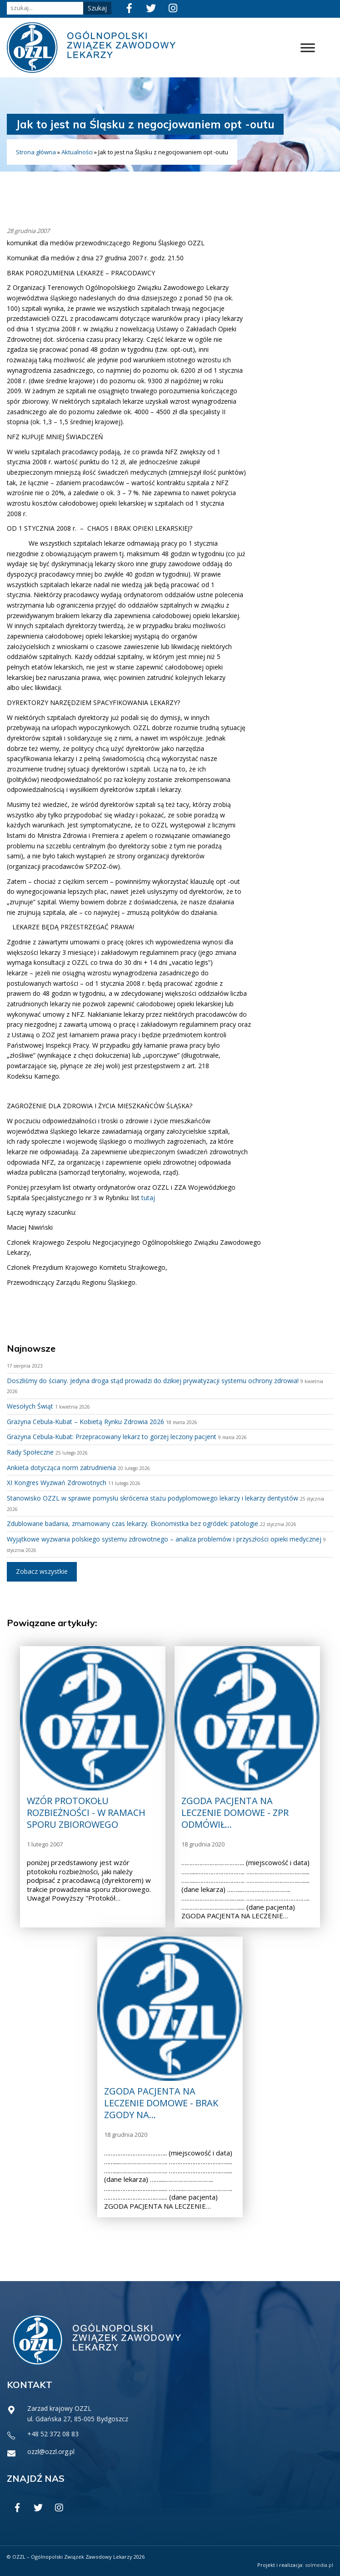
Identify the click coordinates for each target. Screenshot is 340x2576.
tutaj (148, 1197)
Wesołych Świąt (30, 1406)
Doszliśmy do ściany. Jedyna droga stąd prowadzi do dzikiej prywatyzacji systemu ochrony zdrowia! (153, 1380)
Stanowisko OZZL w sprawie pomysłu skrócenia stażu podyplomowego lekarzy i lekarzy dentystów (152, 1498)
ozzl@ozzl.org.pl (51, 2451)
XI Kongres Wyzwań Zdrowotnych (56, 1482)
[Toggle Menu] (307, 47)
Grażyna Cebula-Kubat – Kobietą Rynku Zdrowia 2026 (85, 1421)
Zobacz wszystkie (42, 1571)
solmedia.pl (319, 2564)
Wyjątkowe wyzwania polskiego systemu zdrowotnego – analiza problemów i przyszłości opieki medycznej (164, 1539)
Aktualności (77, 152)
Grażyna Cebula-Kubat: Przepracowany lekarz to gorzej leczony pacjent (111, 1436)
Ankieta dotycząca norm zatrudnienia (61, 1467)
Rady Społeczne (30, 1452)
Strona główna (36, 152)
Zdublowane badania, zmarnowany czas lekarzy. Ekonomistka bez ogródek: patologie (132, 1523)
